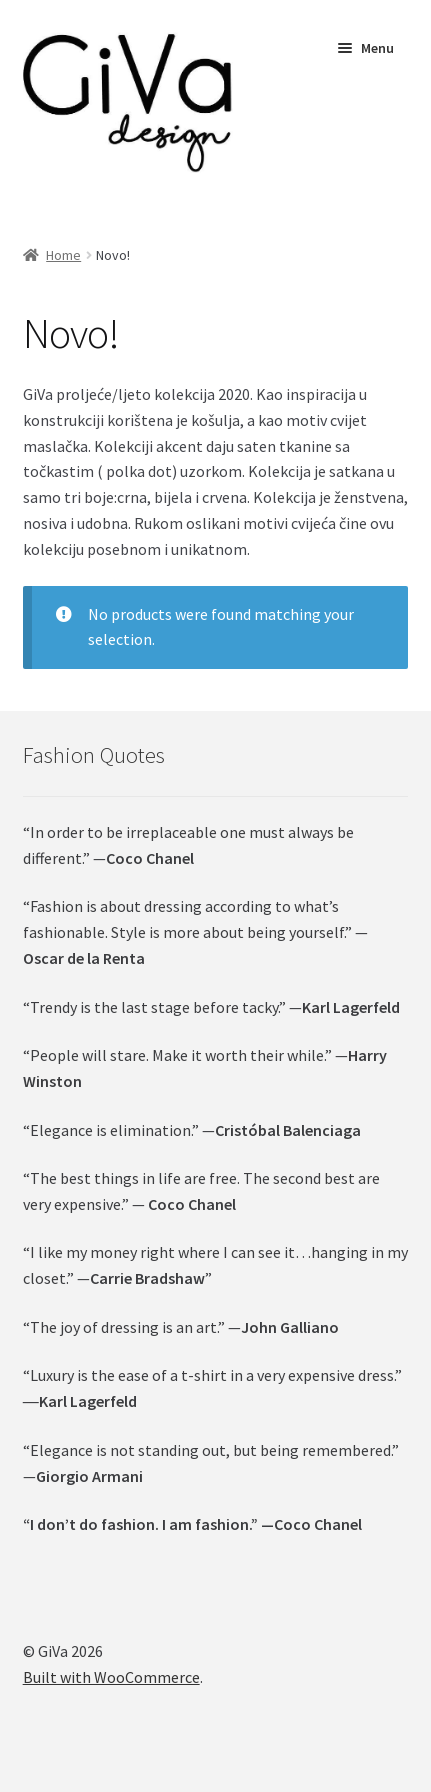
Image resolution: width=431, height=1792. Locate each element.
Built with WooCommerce (111, 1677)
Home (63, 255)
